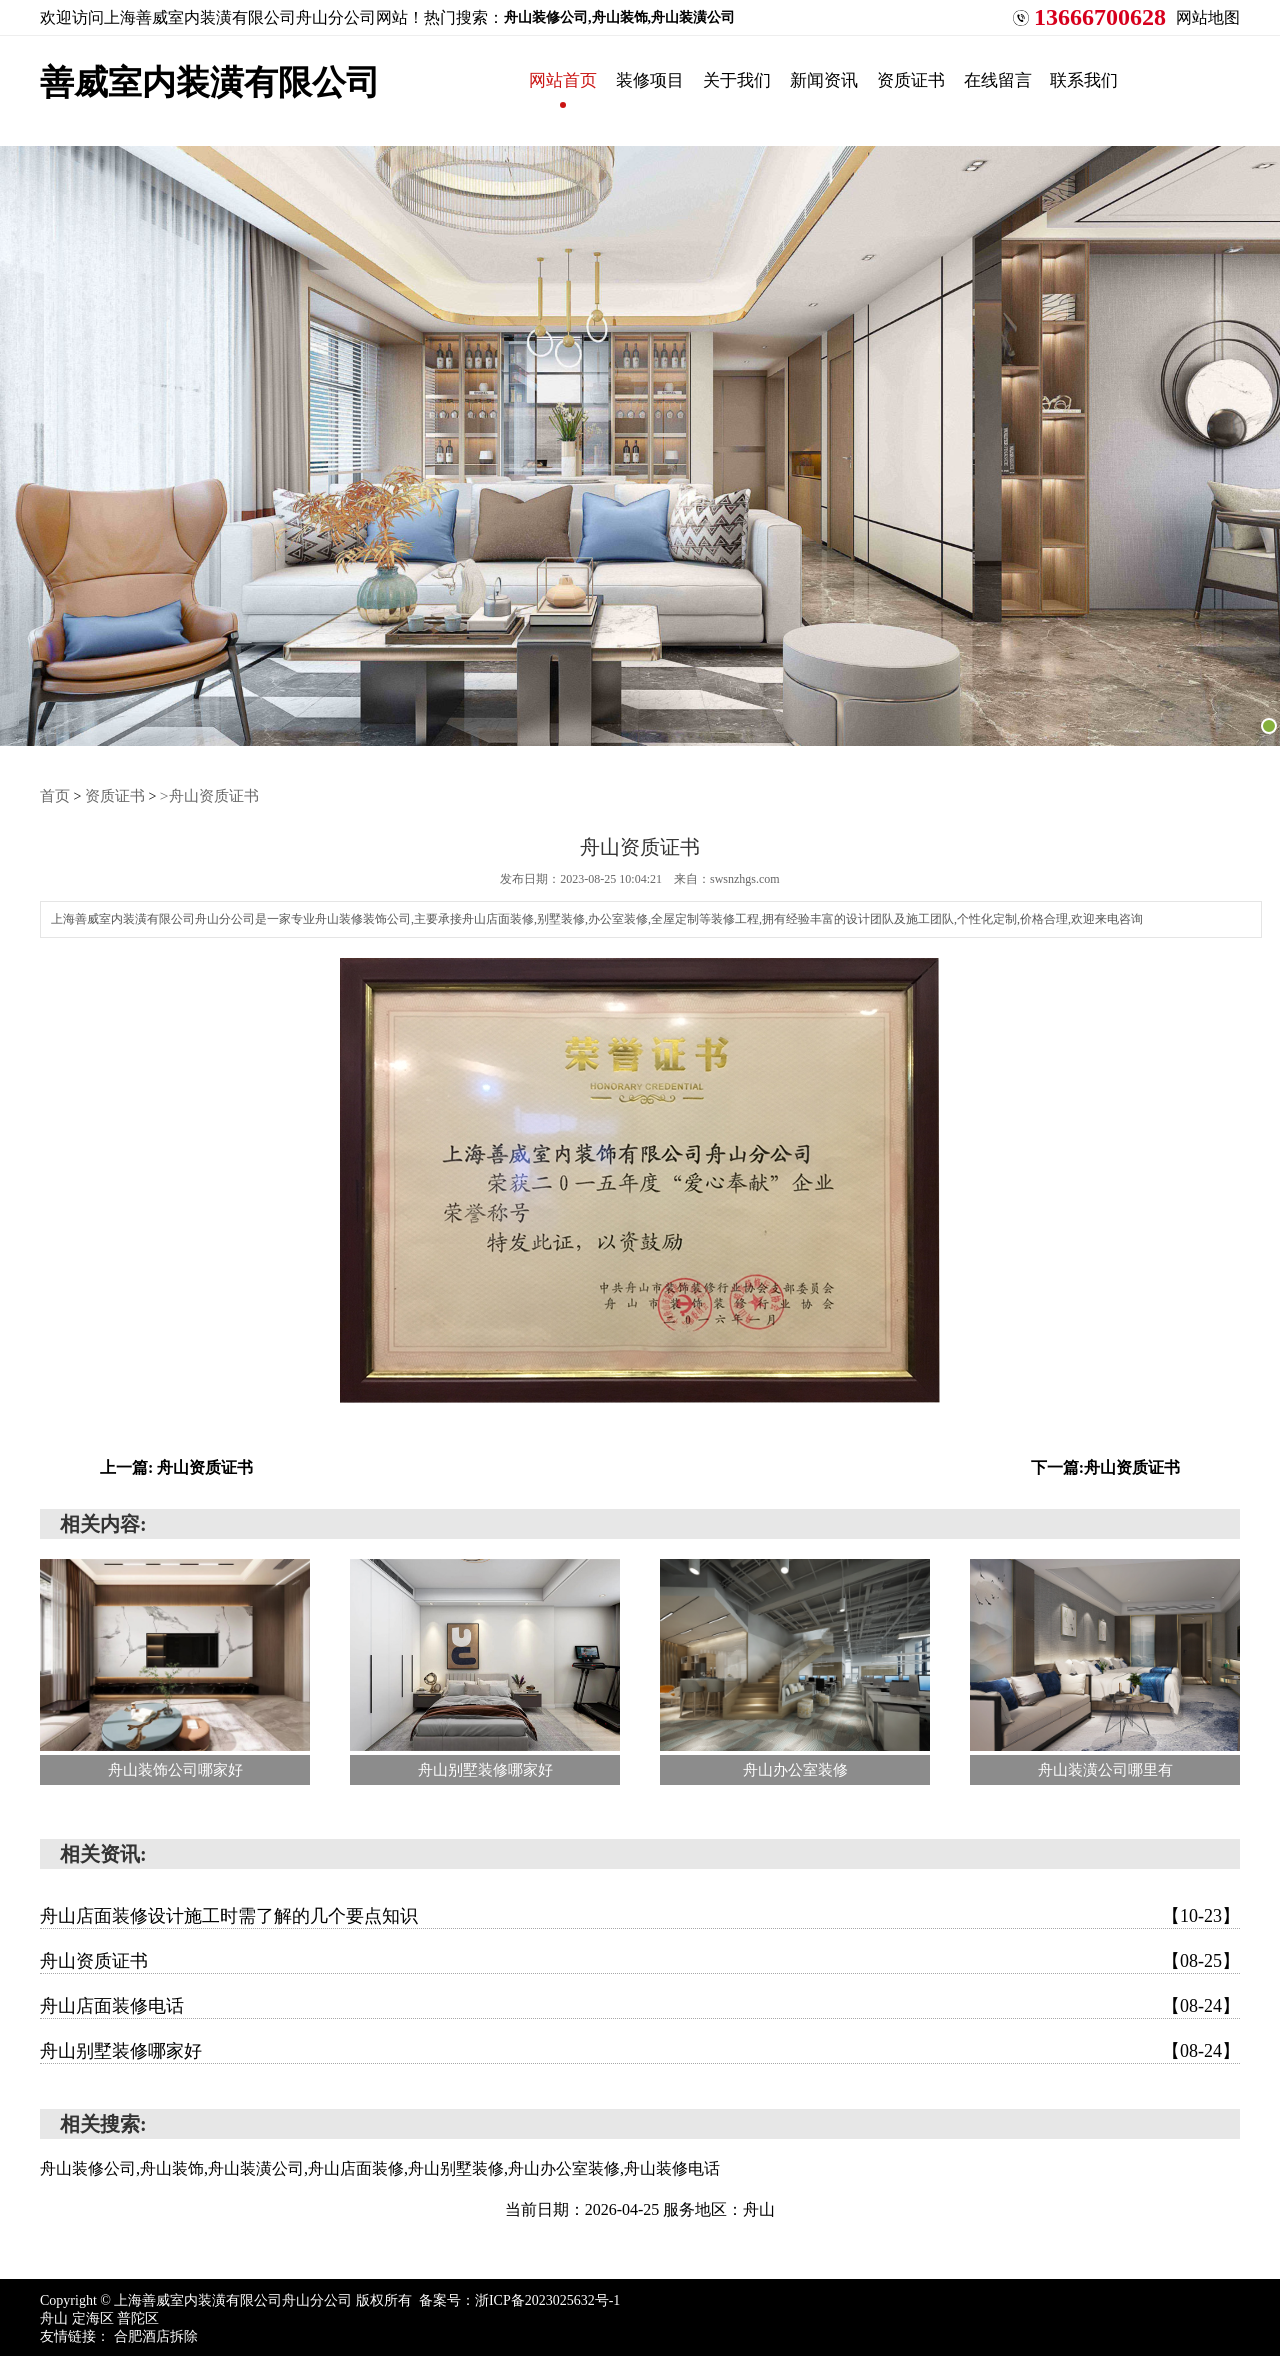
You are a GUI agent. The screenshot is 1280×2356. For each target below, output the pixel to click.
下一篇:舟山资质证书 (1105, 1464)
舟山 (56, 2315)
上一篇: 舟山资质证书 (176, 1464)
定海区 (95, 2315)
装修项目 (673, 80)
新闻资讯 (877, 80)
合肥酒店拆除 (156, 2333)
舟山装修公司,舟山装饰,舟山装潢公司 (619, 17)
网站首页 (571, 80)
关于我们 (775, 80)
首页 (54, 794)
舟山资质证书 (640, 1958)
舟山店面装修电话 (640, 2003)
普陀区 (138, 2315)
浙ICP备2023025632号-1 (547, 2297)
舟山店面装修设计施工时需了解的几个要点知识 (640, 1913)
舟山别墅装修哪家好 (640, 2048)
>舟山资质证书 (200, 794)
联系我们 (1183, 80)
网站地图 (1208, 17)
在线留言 (1081, 80)
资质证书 (979, 80)
